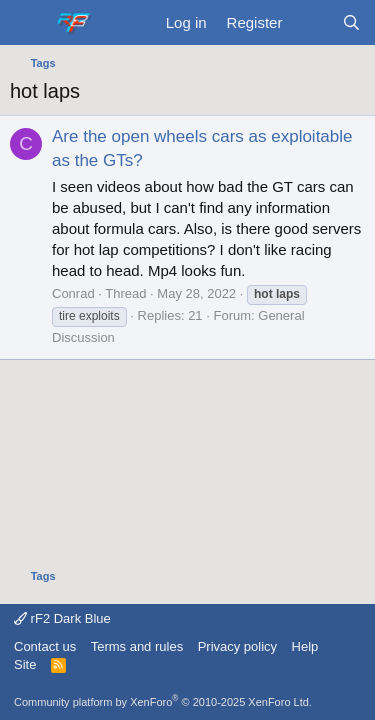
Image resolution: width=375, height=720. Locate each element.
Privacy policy (237, 646)
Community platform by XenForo (163, 702)
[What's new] (311, 22)
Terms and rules (137, 646)
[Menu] (27, 23)
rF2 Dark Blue (62, 618)
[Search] (351, 22)
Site (25, 664)
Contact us (45, 646)
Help (305, 646)
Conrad (73, 293)
